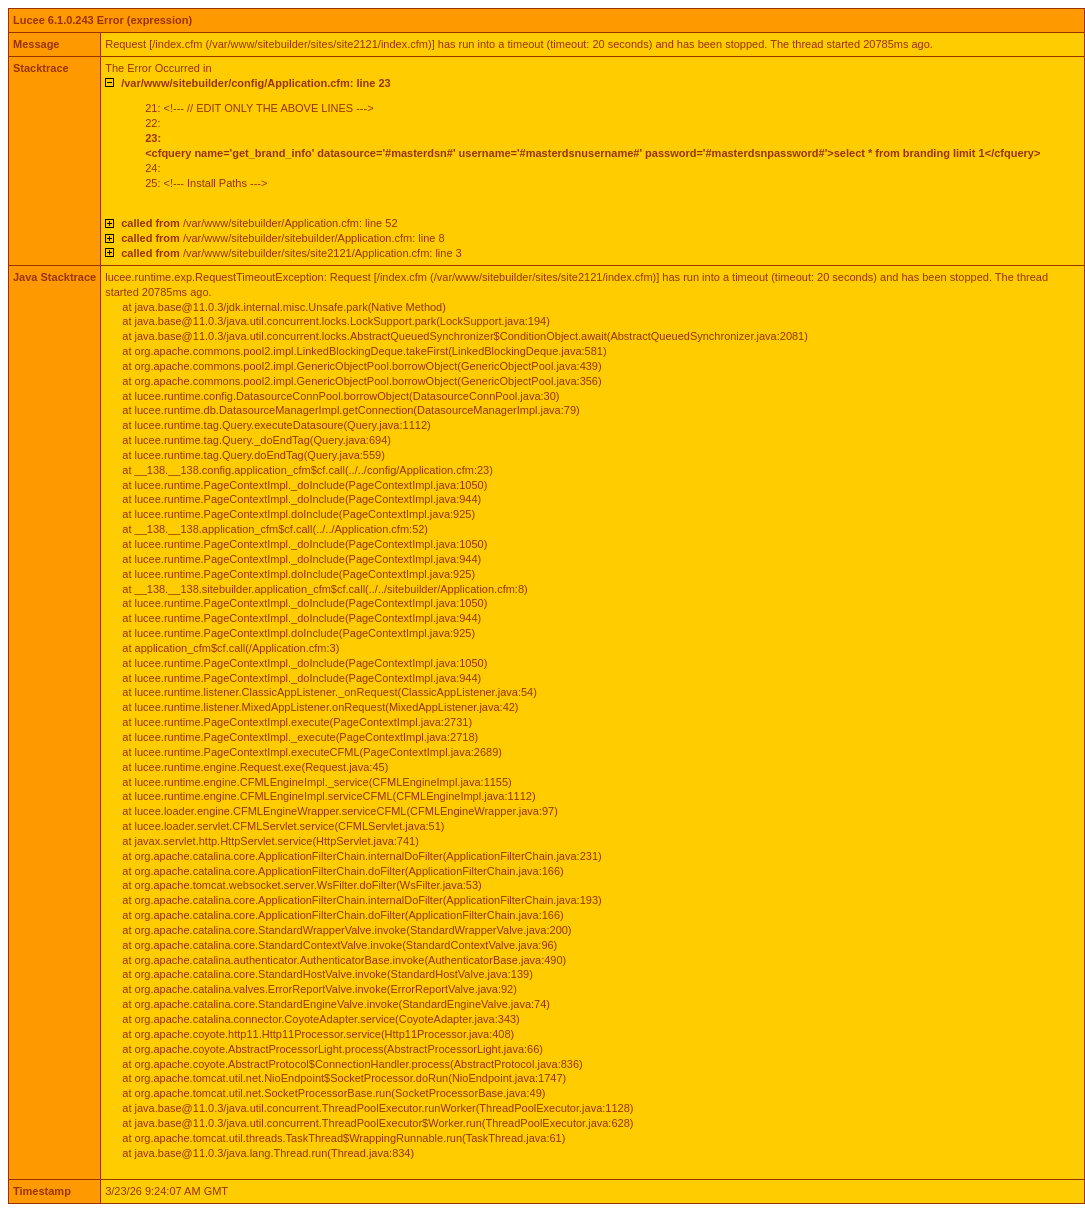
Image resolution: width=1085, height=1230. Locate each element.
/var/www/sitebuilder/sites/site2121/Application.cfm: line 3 (291, 253)
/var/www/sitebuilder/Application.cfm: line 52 (259, 223)
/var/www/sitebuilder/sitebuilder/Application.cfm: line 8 (282, 238)
